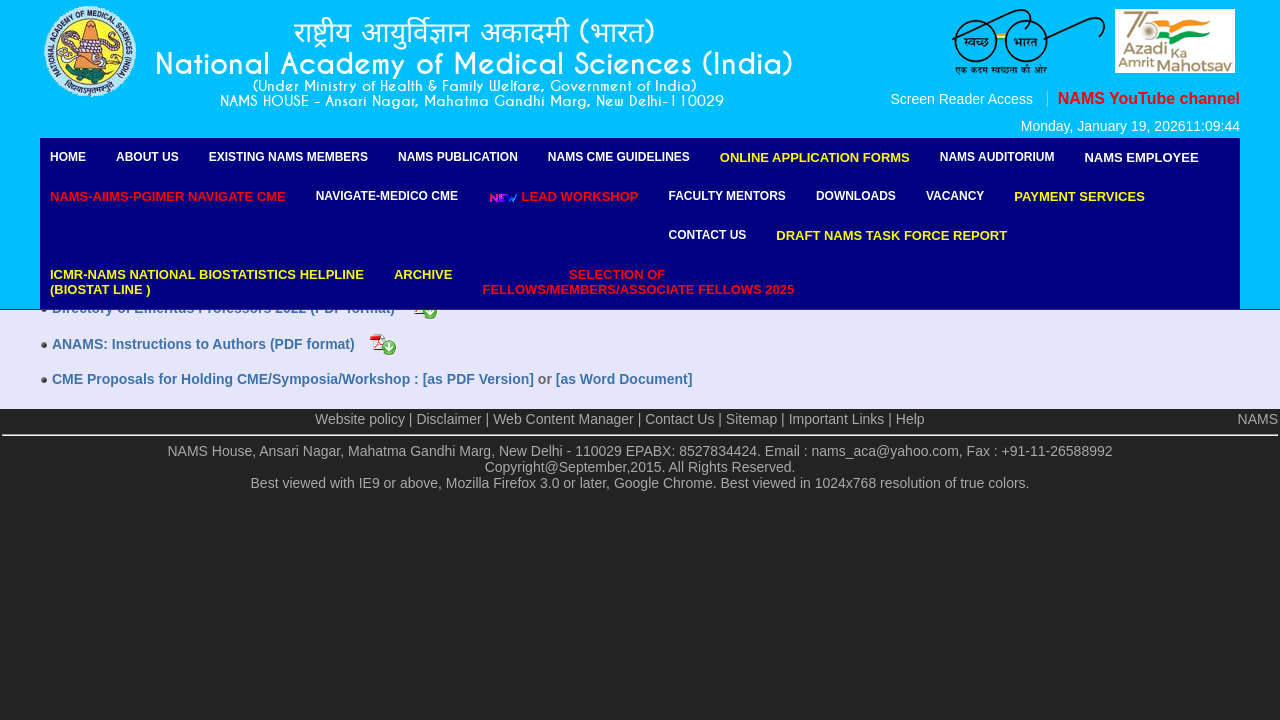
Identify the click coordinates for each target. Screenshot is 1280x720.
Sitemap (751, 419)
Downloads (856, 196)
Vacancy (955, 196)
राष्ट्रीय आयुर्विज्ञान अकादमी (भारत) (474, 32)
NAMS (1258, 419)
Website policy (360, 419)
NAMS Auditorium (997, 157)
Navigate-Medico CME (387, 196)
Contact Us (708, 235)
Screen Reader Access (961, 99)
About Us (147, 157)
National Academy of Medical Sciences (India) (474, 64)
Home (68, 157)
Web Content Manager (563, 419)
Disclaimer (448, 419)
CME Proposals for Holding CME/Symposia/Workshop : (237, 379)
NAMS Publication (458, 157)
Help (910, 419)
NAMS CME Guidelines (619, 157)
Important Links (837, 419)
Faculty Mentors (727, 196)
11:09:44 (1213, 126)
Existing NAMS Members (288, 157)
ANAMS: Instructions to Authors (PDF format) (203, 344)
